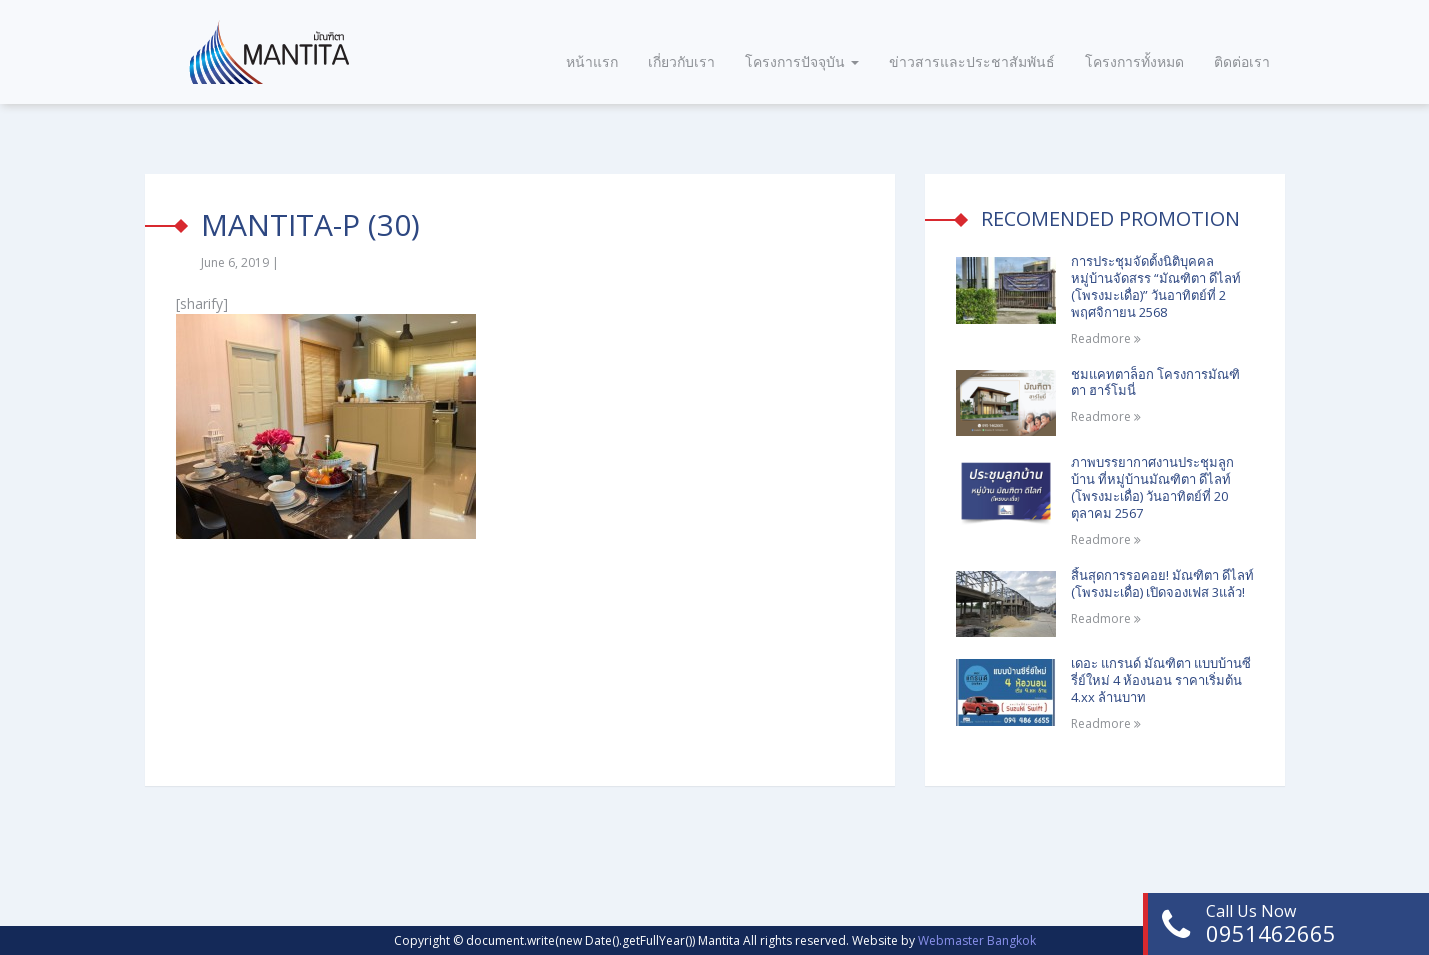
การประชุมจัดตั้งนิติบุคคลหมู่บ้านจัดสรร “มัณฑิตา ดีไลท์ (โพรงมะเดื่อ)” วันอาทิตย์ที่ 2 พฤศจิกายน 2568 (1156, 286)
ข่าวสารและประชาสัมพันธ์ (972, 61)
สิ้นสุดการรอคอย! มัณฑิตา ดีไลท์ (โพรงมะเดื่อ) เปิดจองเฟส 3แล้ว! (1162, 583)
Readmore (1106, 338)
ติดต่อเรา (1242, 61)
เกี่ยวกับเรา (681, 61)
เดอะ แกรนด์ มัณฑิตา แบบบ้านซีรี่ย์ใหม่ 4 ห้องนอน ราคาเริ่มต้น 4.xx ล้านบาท (1161, 680)
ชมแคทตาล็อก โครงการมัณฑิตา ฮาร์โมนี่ (1155, 382)
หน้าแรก (592, 61)
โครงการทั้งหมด (1134, 61)
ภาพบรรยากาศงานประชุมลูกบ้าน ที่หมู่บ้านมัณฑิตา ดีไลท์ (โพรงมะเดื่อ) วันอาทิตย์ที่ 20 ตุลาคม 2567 (1152, 487)
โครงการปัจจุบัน (802, 61)
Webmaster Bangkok (977, 940)
